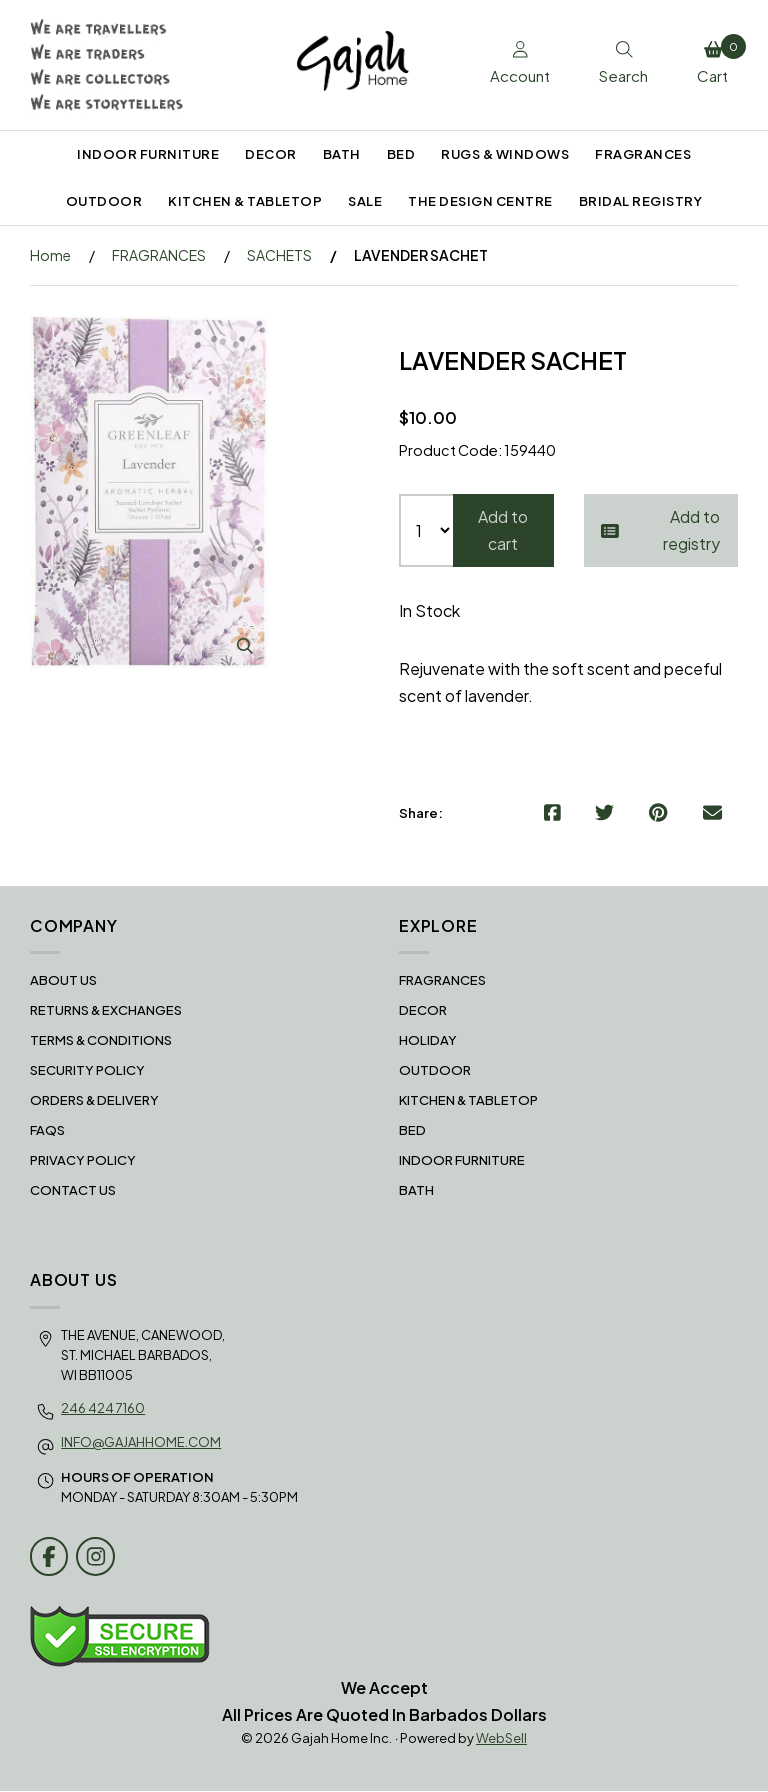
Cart (716, 60)
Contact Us (73, 1191)
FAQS (47, 1131)
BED (401, 154)
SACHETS (279, 255)
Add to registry (661, 531)
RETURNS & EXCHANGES (106, 1011)
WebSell (501, 1739)
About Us (63, 981)
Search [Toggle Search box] (618, 64)
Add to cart (503, 531)
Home (50, 255)
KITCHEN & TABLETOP (245, 201)
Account (510, 64)
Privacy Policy (83, 1161)
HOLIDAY (428, 1041)
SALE (365, 201)
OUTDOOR (104, 201)
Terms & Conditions (101, 1041)
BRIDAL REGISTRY (641, 201)
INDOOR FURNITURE (148, 154)
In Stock (429, 611)
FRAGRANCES (643, 154)
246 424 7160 (103, 1408)
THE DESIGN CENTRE (480, 201)
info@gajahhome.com (141, 1443)
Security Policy (87, 1071)
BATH (342, 154)
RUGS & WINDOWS (505, 154)
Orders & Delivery (94, 1101)
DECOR (271, 154)
